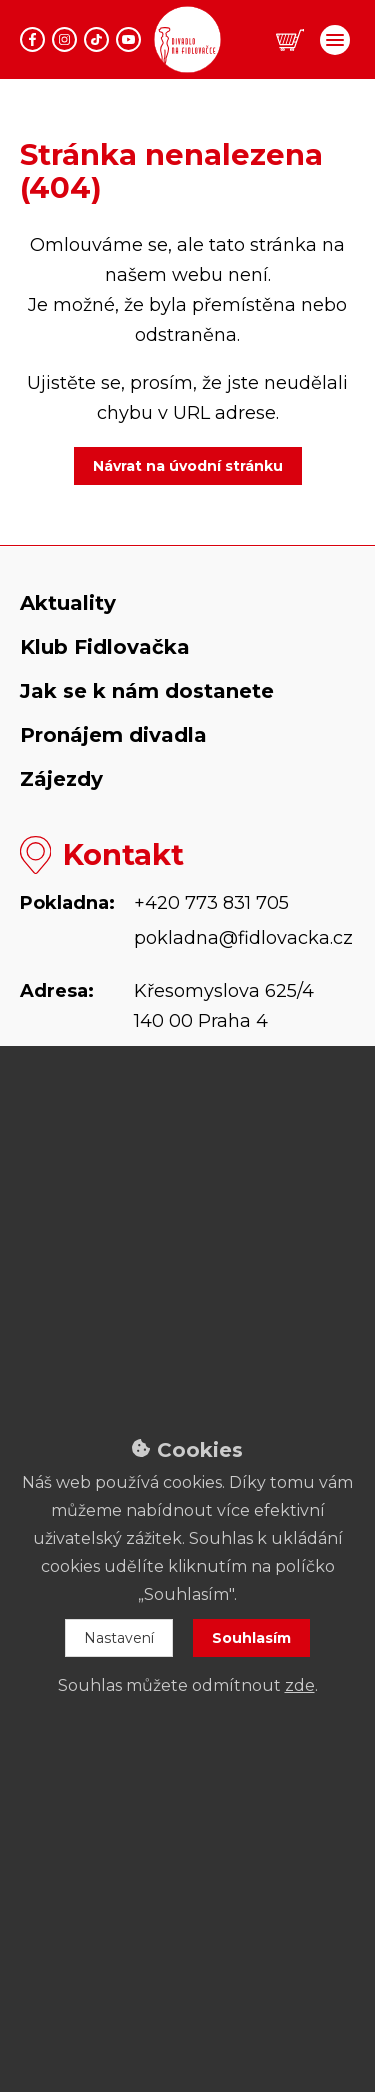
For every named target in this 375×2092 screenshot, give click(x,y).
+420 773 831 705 (211, 903)
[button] (290, 40)
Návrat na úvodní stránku (188, 466)
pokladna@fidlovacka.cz (243, 938)
